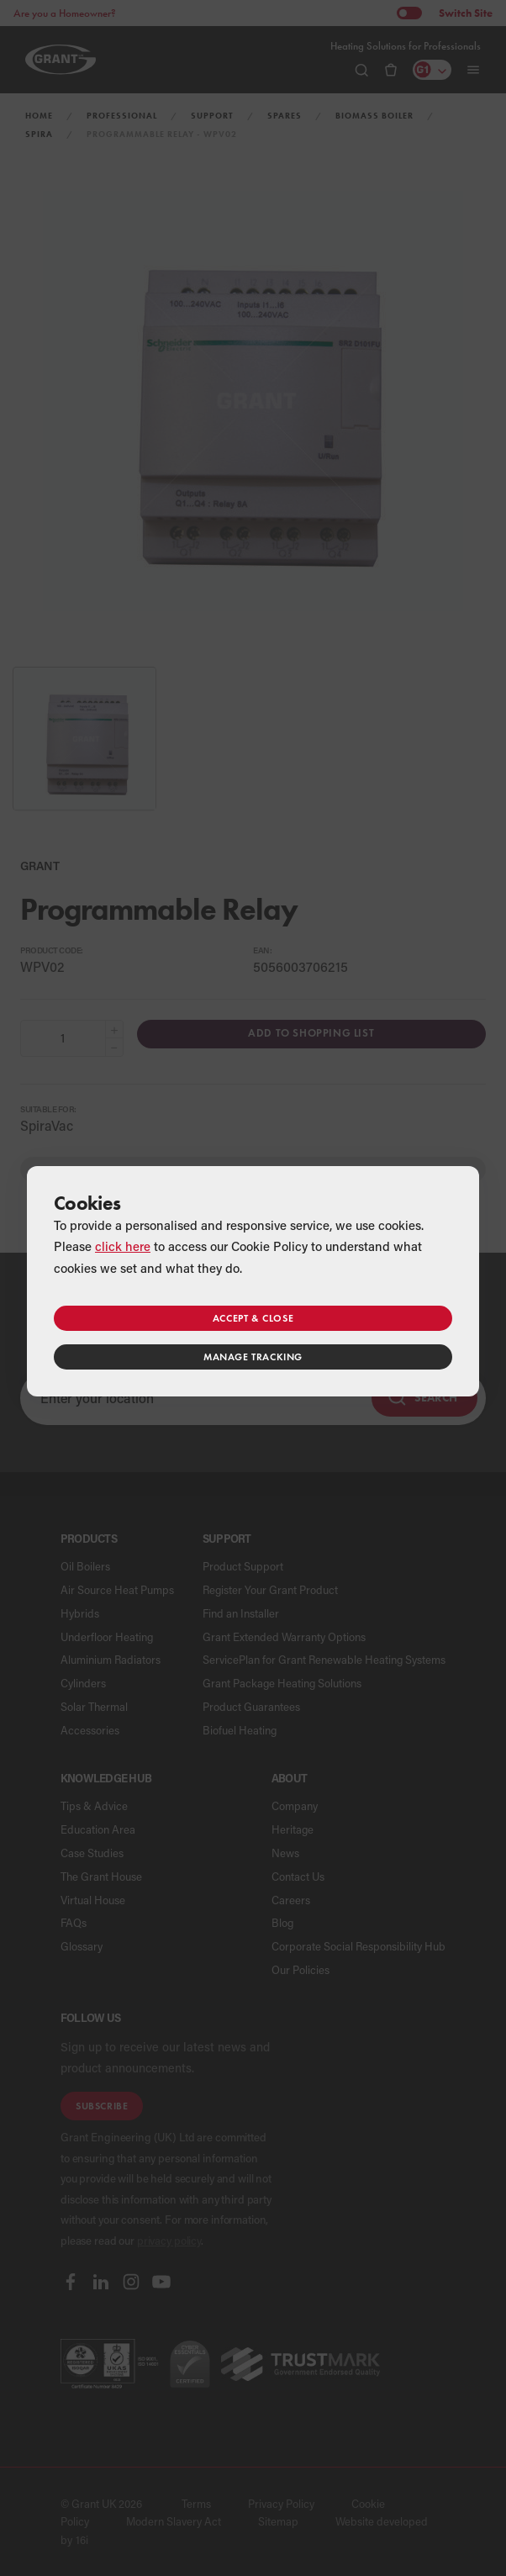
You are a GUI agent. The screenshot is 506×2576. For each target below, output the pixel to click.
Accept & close (253, 1318)
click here (122, 1246)
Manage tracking (253, 1356)
